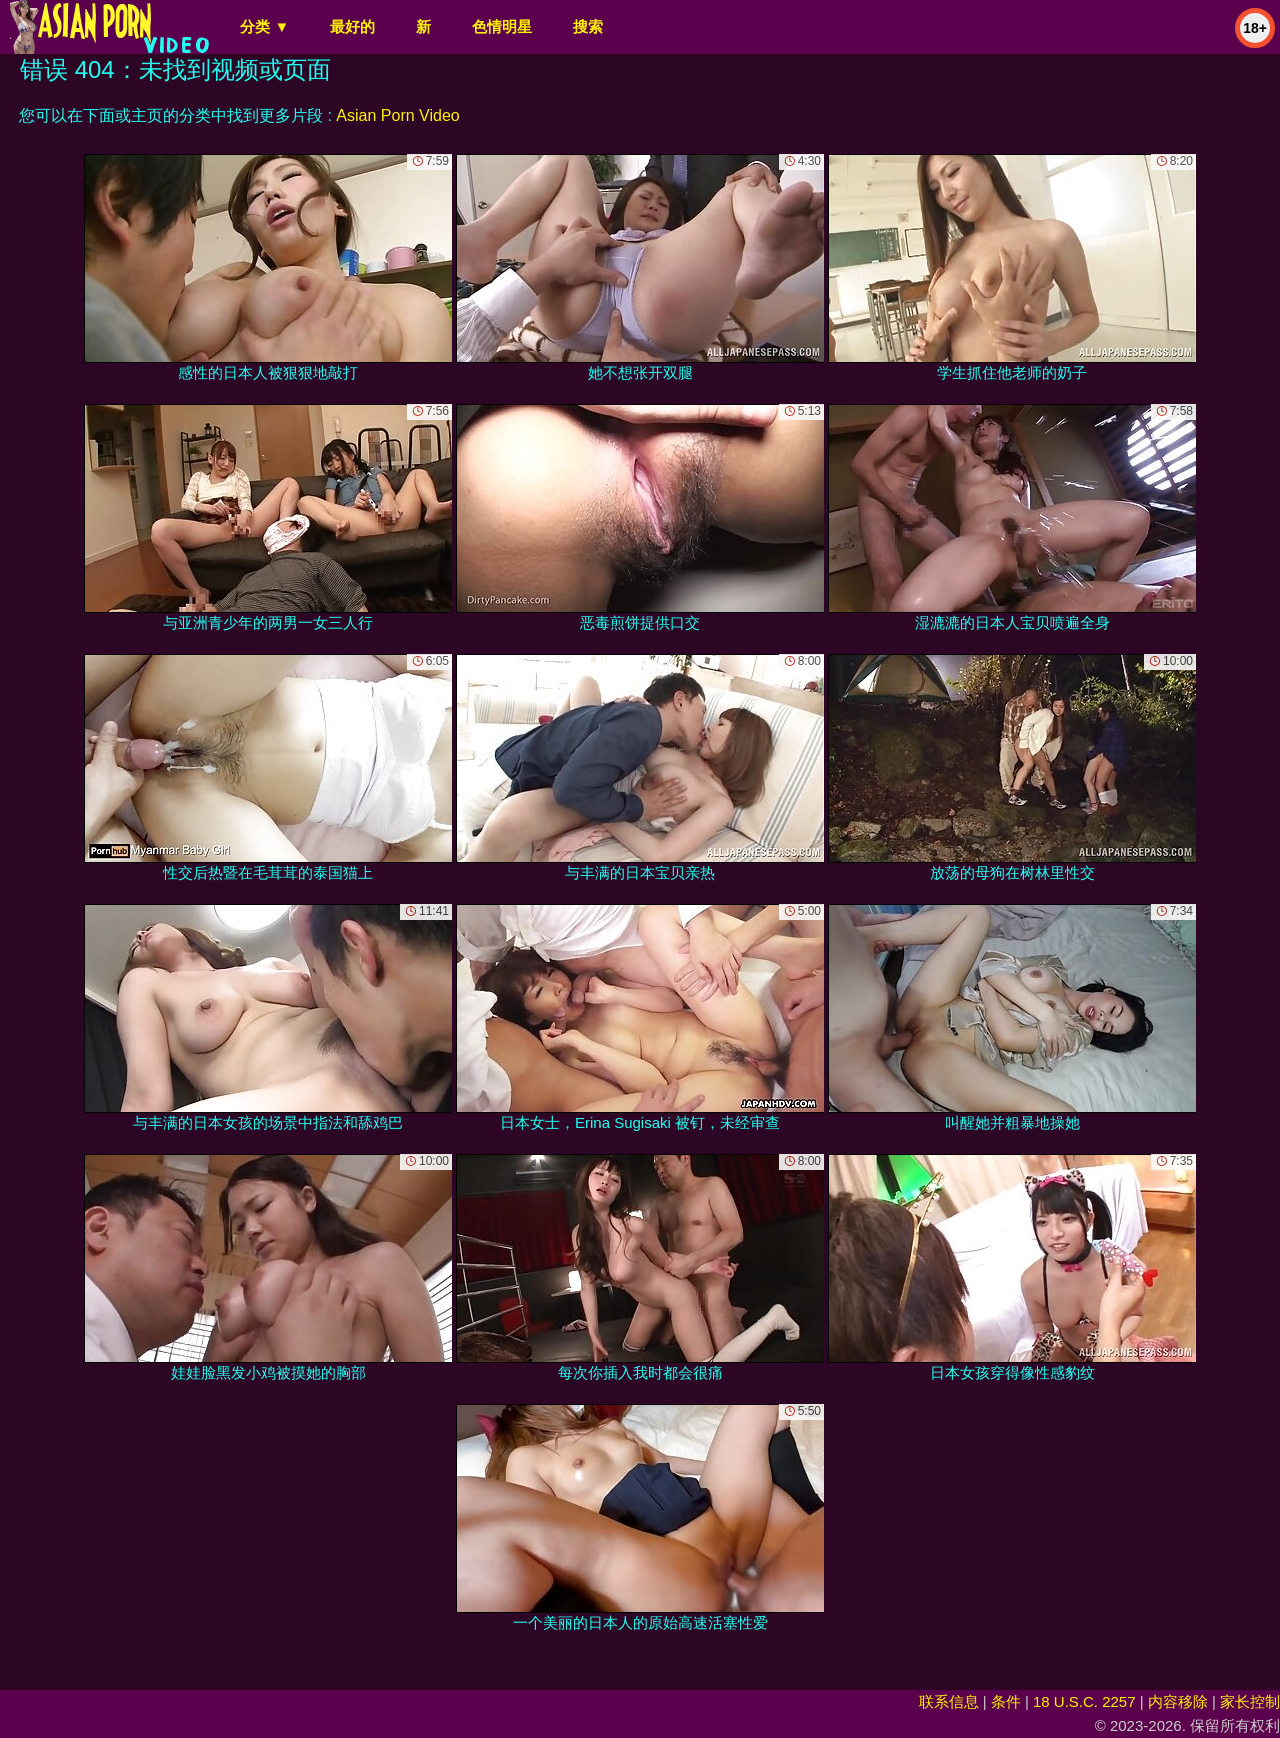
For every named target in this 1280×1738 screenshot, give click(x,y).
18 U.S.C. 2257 (1084, 1701)
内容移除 (1178, 1701)
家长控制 (1250, 1701)
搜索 (588, 26)
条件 (1006, 1701)
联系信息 (949, 1701)
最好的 (352, 26)
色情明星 (502, 26)
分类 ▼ (264, 26)
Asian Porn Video (397, 115)
